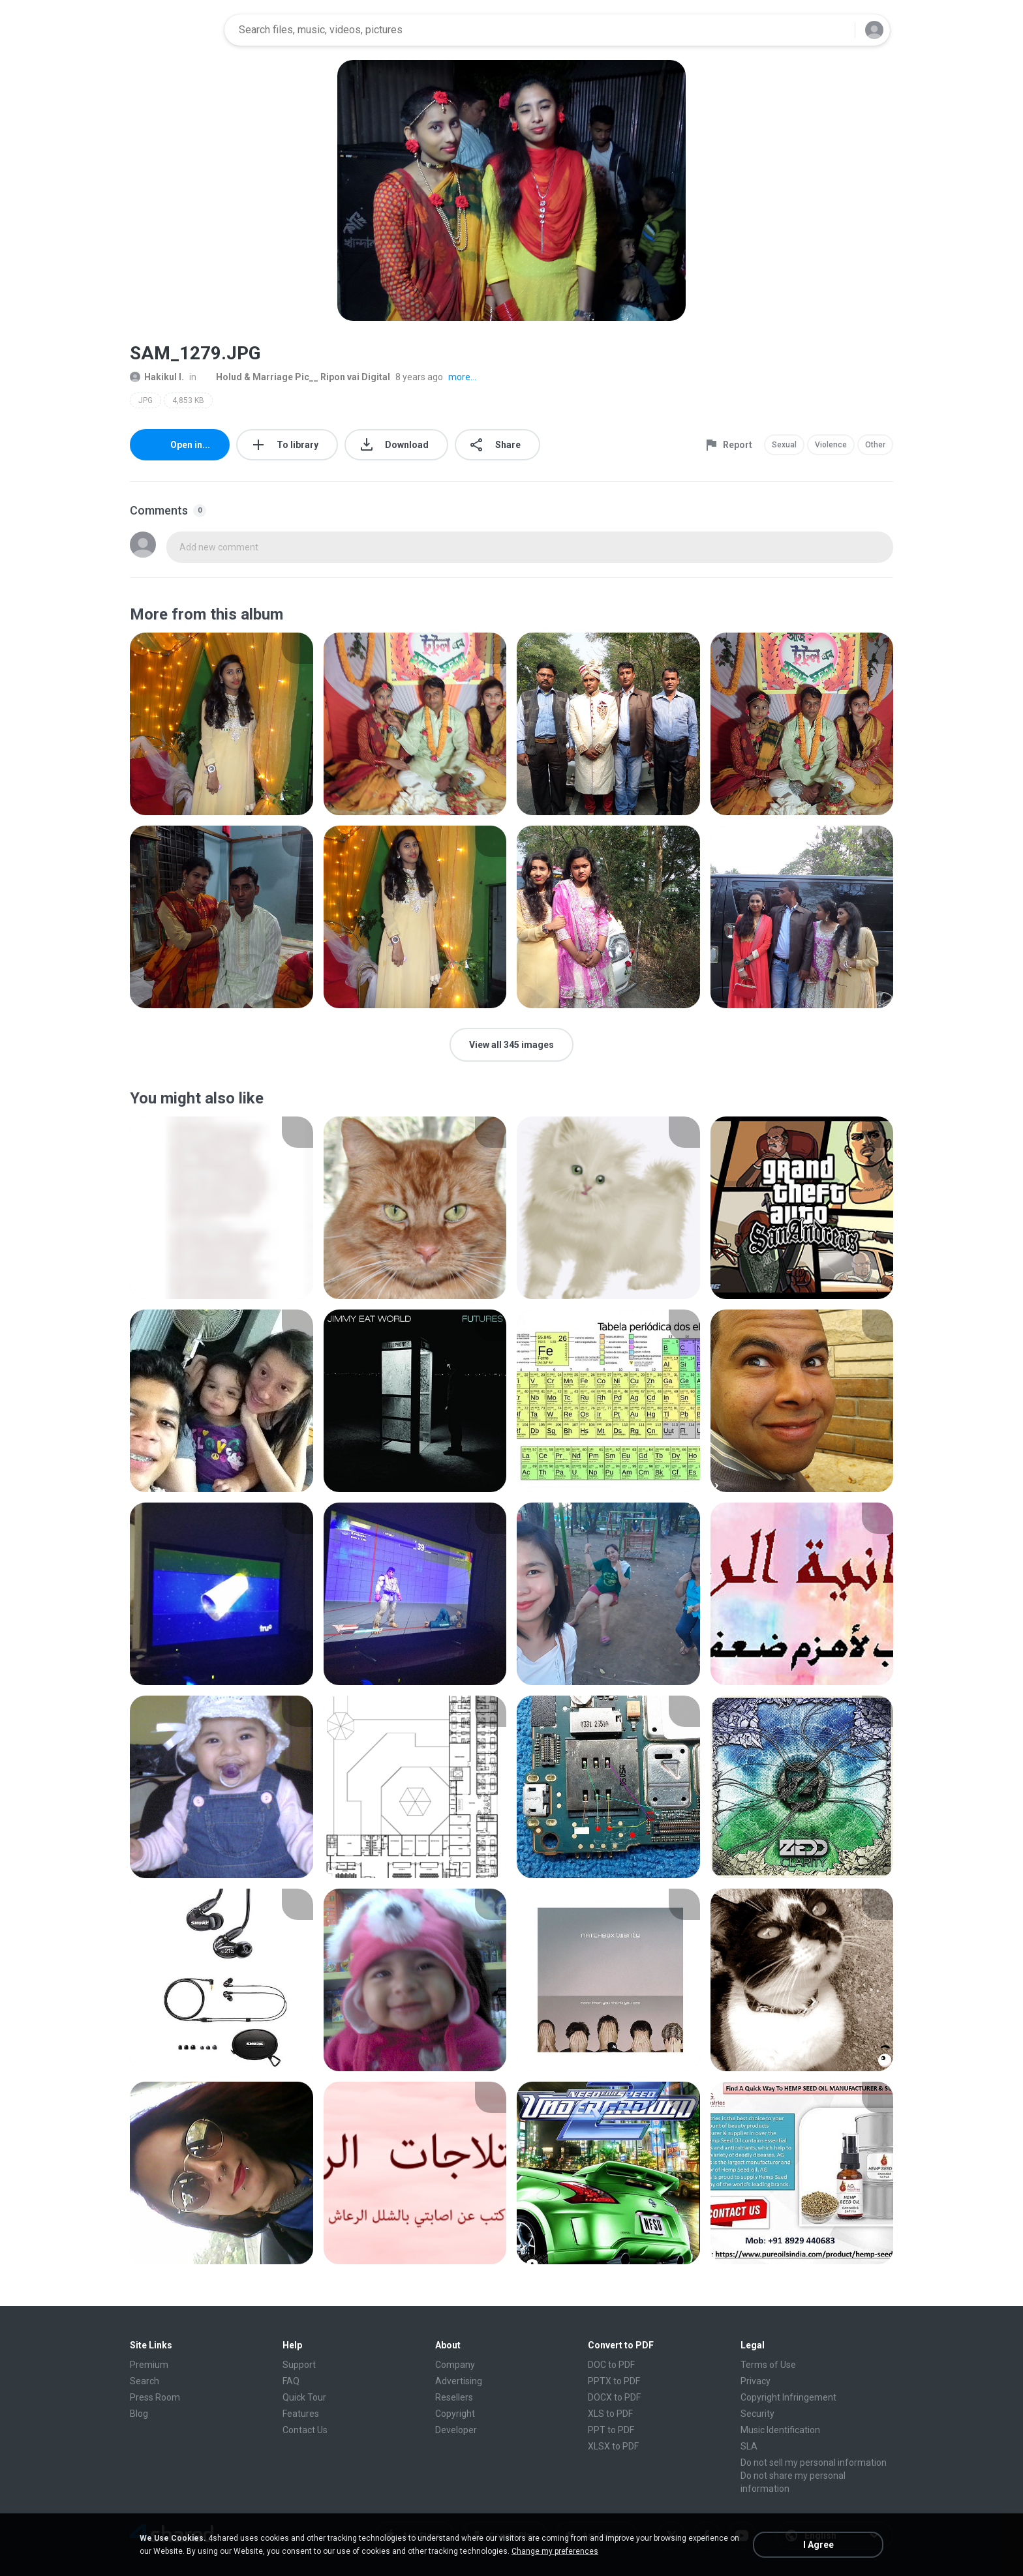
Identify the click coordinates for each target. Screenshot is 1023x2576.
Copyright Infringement (788, 2397)
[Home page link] (173, 30)
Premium (149, 2364)
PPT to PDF (611, 2430)
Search (144, 2381)
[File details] (221, 724)
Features (300, 2413)
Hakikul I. (157, 377)
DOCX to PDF (614, 2397)
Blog (139, 2413)
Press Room (155, 2397)
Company (455, 2364)
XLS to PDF (610, 2413)
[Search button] (837, 30)
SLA (749, 2446)
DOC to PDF (611, 2364)
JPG (145, 400)
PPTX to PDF (614, 2381)
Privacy (756, 2381)
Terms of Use (768, 2364)
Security (757, 2413)
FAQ (290, 2381)
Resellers (454, 2397)
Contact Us (305, 2430)
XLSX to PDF (613, 2446)
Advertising (458, 2381)
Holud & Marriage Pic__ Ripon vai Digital (296, 377)
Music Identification (780, 2430)
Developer (456, 2430)
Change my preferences (555, 2551)
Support (299, 2364)
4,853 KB (188, 400)
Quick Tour (304, 2397)
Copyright (455, 2413)
